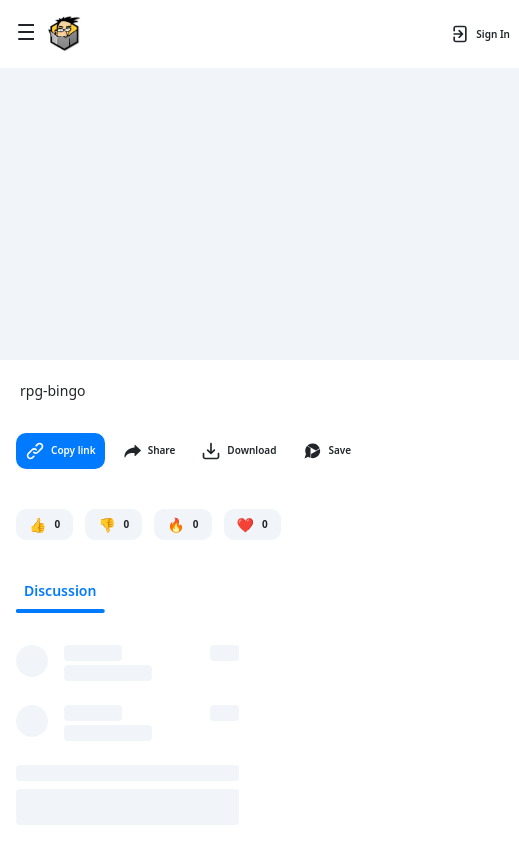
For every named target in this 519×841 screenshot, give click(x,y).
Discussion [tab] (60, 590)
